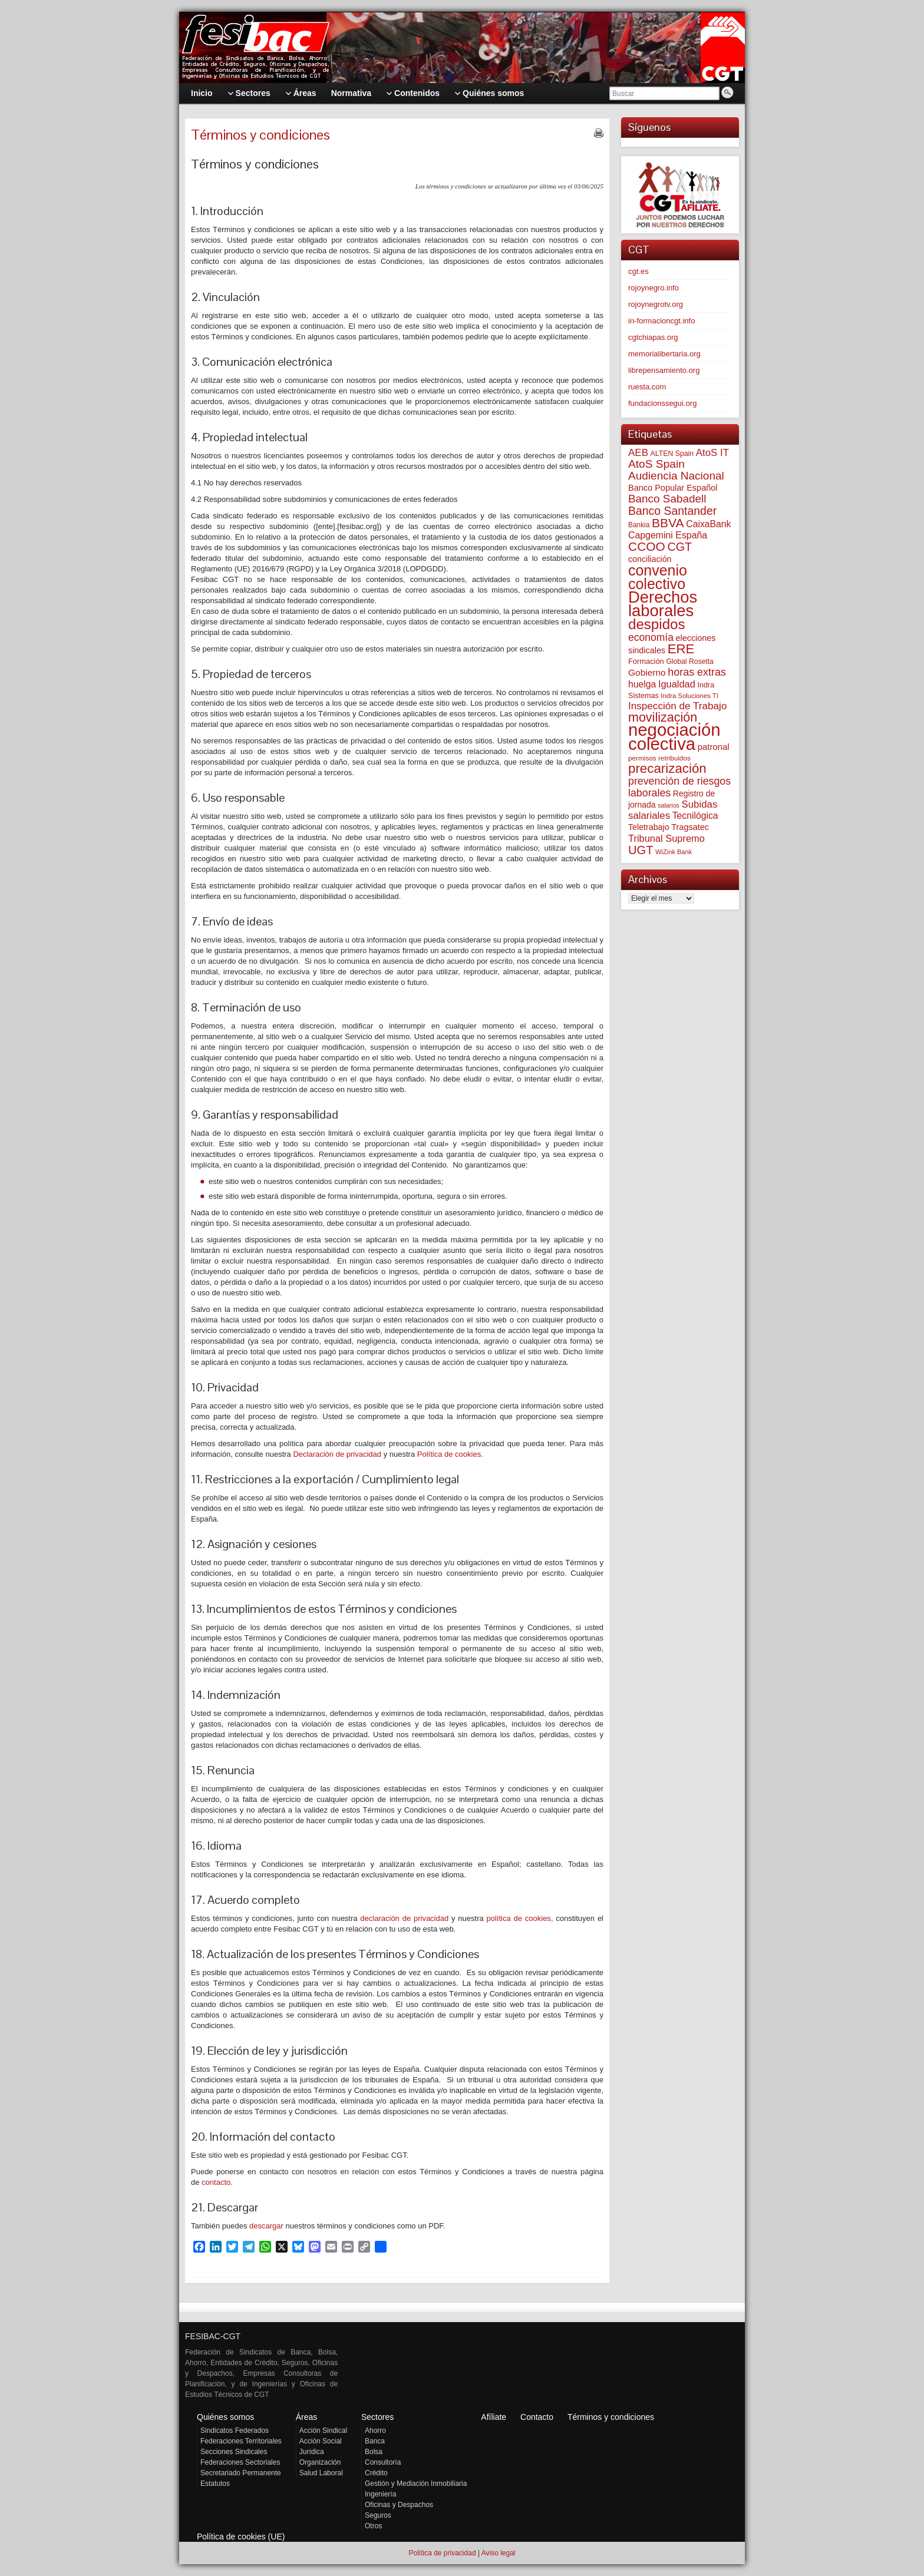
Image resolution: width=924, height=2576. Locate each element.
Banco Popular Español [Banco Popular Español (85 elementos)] (673, 487)
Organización (320, 2462)
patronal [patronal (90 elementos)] (714, 747)
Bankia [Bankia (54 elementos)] (638, 525)
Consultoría (383, 2462)
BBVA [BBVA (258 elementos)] (668, 523)
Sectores (377, 2417)
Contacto (536, 2417)
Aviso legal (498, 2553)
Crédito (376, 2473)
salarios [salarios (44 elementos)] (668, 805)
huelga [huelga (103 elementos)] (642, 684)
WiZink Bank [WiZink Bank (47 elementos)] (673, 851)
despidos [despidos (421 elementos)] (656, 624)
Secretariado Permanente (240, 2473)
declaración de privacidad (404, 1918)
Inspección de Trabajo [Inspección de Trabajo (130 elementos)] (677, 706)
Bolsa (373, 2452)
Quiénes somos (225, 2417)
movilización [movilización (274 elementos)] (662, 717)
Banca (375, 2441)
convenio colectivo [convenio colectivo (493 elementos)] (657, 577)
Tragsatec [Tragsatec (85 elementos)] (690, 827)
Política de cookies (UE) (241, 2536)
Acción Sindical (323, 2430)
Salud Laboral (321, 2473)
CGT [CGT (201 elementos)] (680, 546)
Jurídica (311, 2452)
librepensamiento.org (663, 370)
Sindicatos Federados (234, 2430)
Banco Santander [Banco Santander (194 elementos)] (672, 510)
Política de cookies (449, 1454)
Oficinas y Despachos (399, 2505)
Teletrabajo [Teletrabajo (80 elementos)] (648, 827)
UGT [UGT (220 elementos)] (640, 850)
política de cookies (519, 1918)
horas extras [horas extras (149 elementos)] (697, 672)
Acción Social (320, 2441)
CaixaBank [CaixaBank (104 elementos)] (708, 524)
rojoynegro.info (653, 287)
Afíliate (493, 2417)
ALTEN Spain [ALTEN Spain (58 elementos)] (672, 453)
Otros (373, 2526)
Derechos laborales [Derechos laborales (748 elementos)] (662, 604)
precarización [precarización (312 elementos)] (667, 768)
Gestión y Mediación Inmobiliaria (416, 2483)
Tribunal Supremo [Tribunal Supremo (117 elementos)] (666, 838)
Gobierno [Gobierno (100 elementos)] (647, 672)
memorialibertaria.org (664, 353)
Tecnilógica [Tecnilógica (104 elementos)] (695, 816)
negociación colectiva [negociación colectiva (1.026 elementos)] (674, 736)
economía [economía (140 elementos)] (651, 637)
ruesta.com (647, 386)
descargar (266, 2225)
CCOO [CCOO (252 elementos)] (646, 546)
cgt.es (638, 271)
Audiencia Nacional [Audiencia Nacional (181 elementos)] (676, 475)
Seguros (378, 2515)
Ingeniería (380, 2494)
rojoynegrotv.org (655, 304)
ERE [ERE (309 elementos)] (681, 648)
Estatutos (215, 2483)
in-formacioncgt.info (661, 320)
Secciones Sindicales (233, 2452)
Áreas (307, 2417)
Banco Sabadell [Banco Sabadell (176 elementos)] (667, 498)
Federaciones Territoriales (241, 2441)
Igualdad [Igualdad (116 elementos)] (676, 684)
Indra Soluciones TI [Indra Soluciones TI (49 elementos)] (689, 695)
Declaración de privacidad (337, 1454)
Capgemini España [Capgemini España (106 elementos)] (667, 535)
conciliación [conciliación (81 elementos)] (650, 559)
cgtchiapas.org (653, 337)
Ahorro (375, 2430)
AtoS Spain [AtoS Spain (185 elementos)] (656, 464)
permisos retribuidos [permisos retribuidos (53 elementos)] (659, 758)
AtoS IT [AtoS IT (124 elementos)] (712, 452)
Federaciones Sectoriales (240, 2462)
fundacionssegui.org (662, 403)
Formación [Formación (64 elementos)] (646, 661)
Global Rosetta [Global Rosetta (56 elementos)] (689, 661)
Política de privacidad (442, 2553)
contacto (216, 2182)
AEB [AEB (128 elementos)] (638, 452)
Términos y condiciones (610, 2417)
